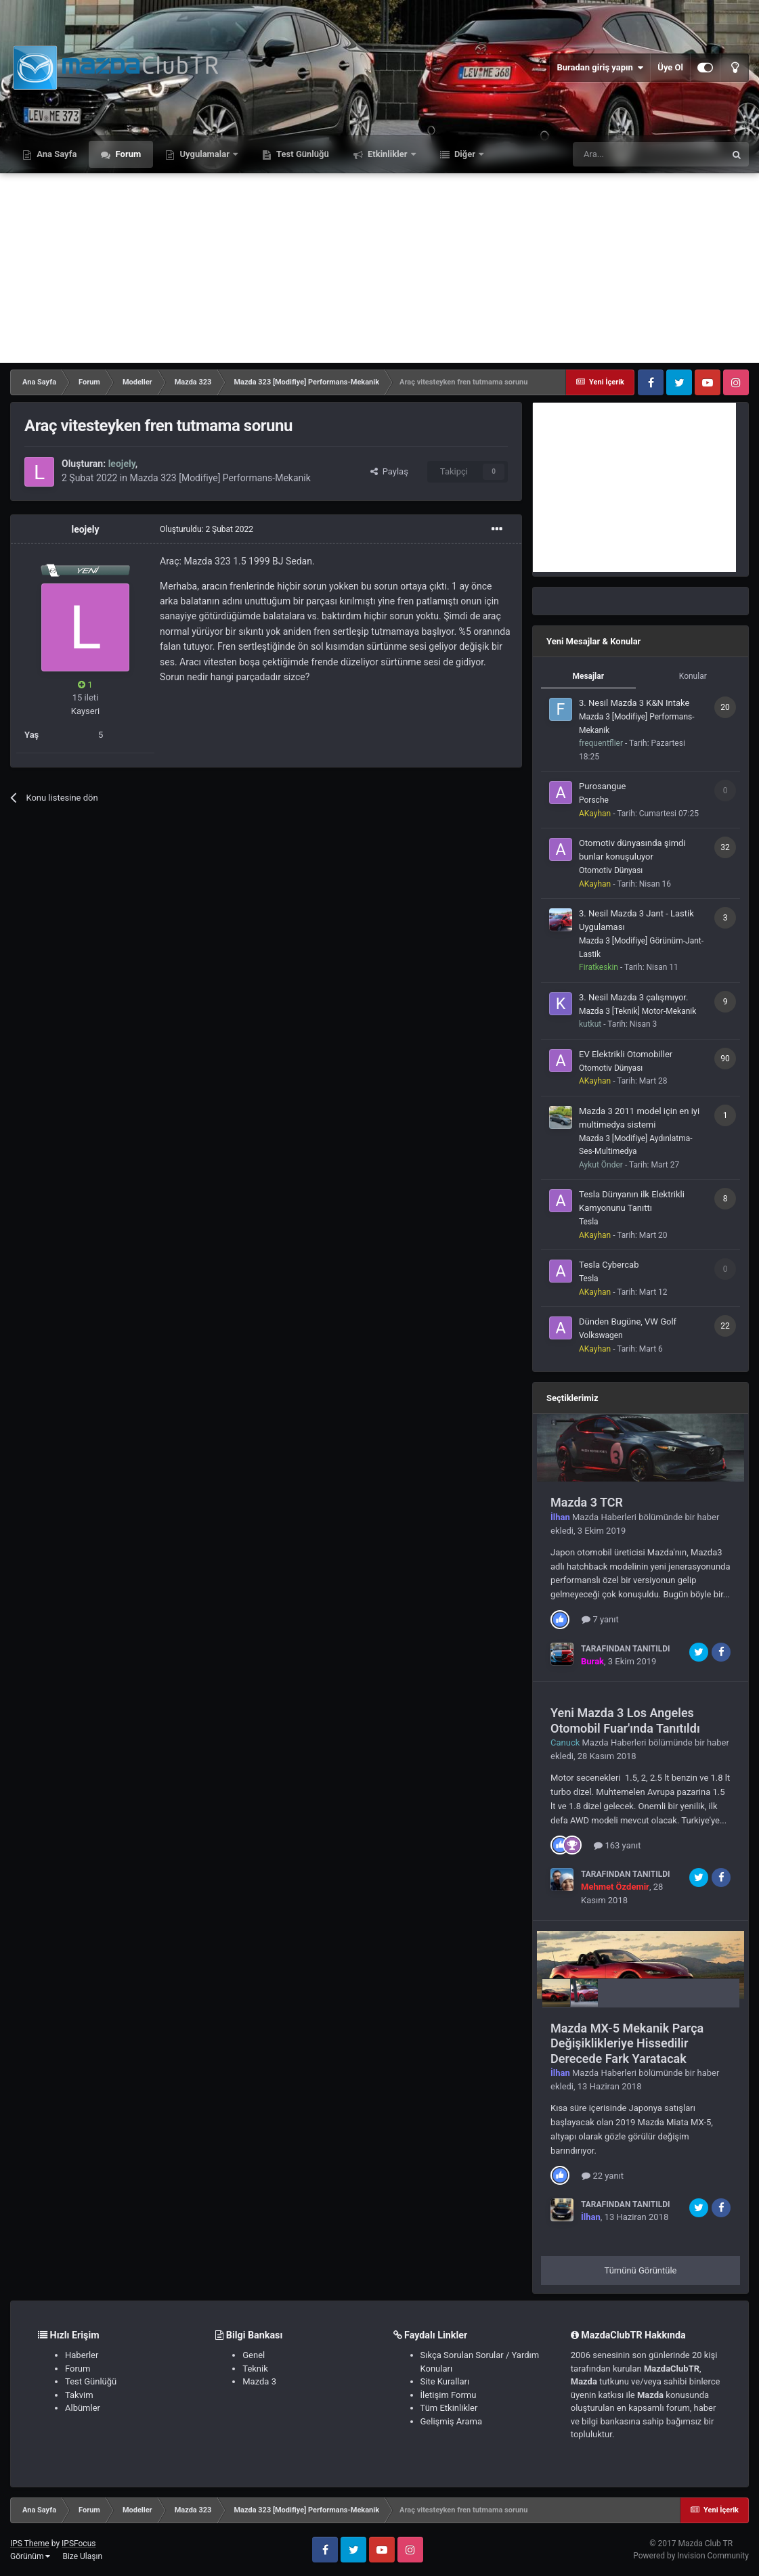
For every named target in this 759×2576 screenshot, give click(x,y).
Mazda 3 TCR (586, 1502)
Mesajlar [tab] (588, 676)
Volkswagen (601, 1335)
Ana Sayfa (56, 154)
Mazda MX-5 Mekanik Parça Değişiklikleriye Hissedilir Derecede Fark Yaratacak (626, 2043)
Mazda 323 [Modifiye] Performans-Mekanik (219, 477)
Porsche (594, 800)
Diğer (465, 154)
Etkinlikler (388, 154)
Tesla (589, 1221)
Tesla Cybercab (608, 1265)
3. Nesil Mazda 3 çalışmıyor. (633, 997)
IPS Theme (29, 2543)
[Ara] (648, 154)
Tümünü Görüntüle (641, 2270)
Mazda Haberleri (604, 1517)
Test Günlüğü (301, 154)
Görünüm (30, 2556)
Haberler (81, 2355)
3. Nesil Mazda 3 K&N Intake (634, 703)
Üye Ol (670, 67)
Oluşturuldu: (206, 529)
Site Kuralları (445, 2381)
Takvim (79, 2395)
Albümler (82, 2408)
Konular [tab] (693, 676)
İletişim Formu (448, 2395)
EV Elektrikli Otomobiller (625, 1054)
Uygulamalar (204, 154)
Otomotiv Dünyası (611, 870)
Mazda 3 (259, 2381)
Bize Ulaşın (82, 2556)
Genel (253, 2355)
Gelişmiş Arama (451, 2421)
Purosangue (602, 786)
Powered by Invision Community (691, 2555)
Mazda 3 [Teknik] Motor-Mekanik (637, 1011)
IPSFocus (78, 2543)
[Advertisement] (379, 268)
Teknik (255, 2368)
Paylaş (389, 471)
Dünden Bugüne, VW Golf (627, 1321)
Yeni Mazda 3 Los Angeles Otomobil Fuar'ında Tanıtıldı (625, 1720)
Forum (127, 154)
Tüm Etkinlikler (449, 2408)
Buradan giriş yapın (600, 67)
